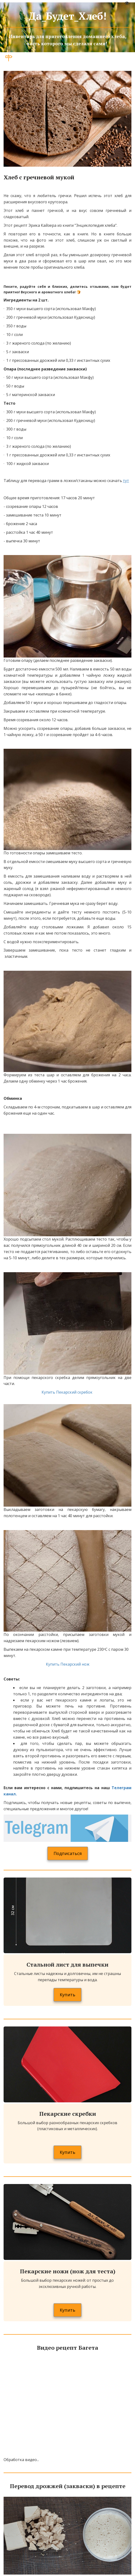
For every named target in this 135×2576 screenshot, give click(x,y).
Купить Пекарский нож (67, 1664)
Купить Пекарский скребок (67, 1392)
